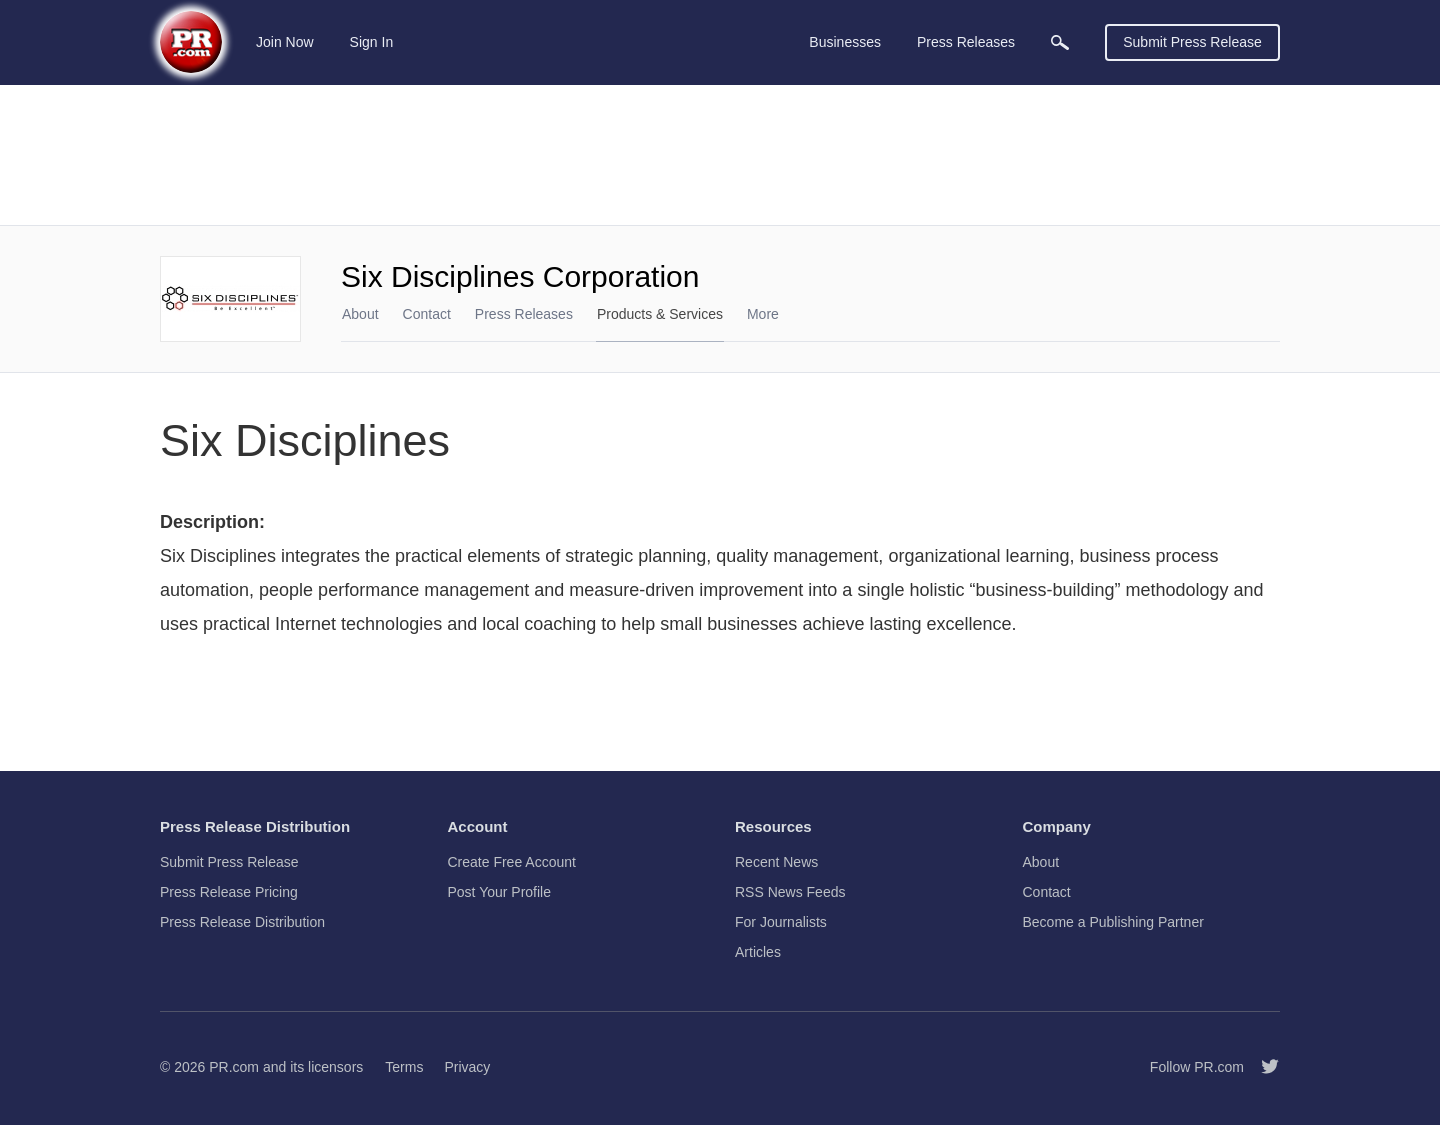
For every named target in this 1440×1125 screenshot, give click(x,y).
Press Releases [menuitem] (966, 42)
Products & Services (660, 314)
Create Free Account (512, 862)
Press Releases (524, 314)
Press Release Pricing (229, 892)
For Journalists (781, 922)
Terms (404, 1067)
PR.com (234, 1067)
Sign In (372, 42)
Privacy (467, 1067)
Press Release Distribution (242, 922)
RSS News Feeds (790, 892)
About (360, 314)
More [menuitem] (763, 314)
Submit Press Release (1192, 42)
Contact (427, 314)
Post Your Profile (500, 892)
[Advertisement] (720, 155)
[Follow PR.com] (1262, 1067)
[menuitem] (1060, 42)
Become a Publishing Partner (1113, 922)
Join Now (285, 42)
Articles (758, 952)
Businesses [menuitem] (845, 42)
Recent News (776, 862)
